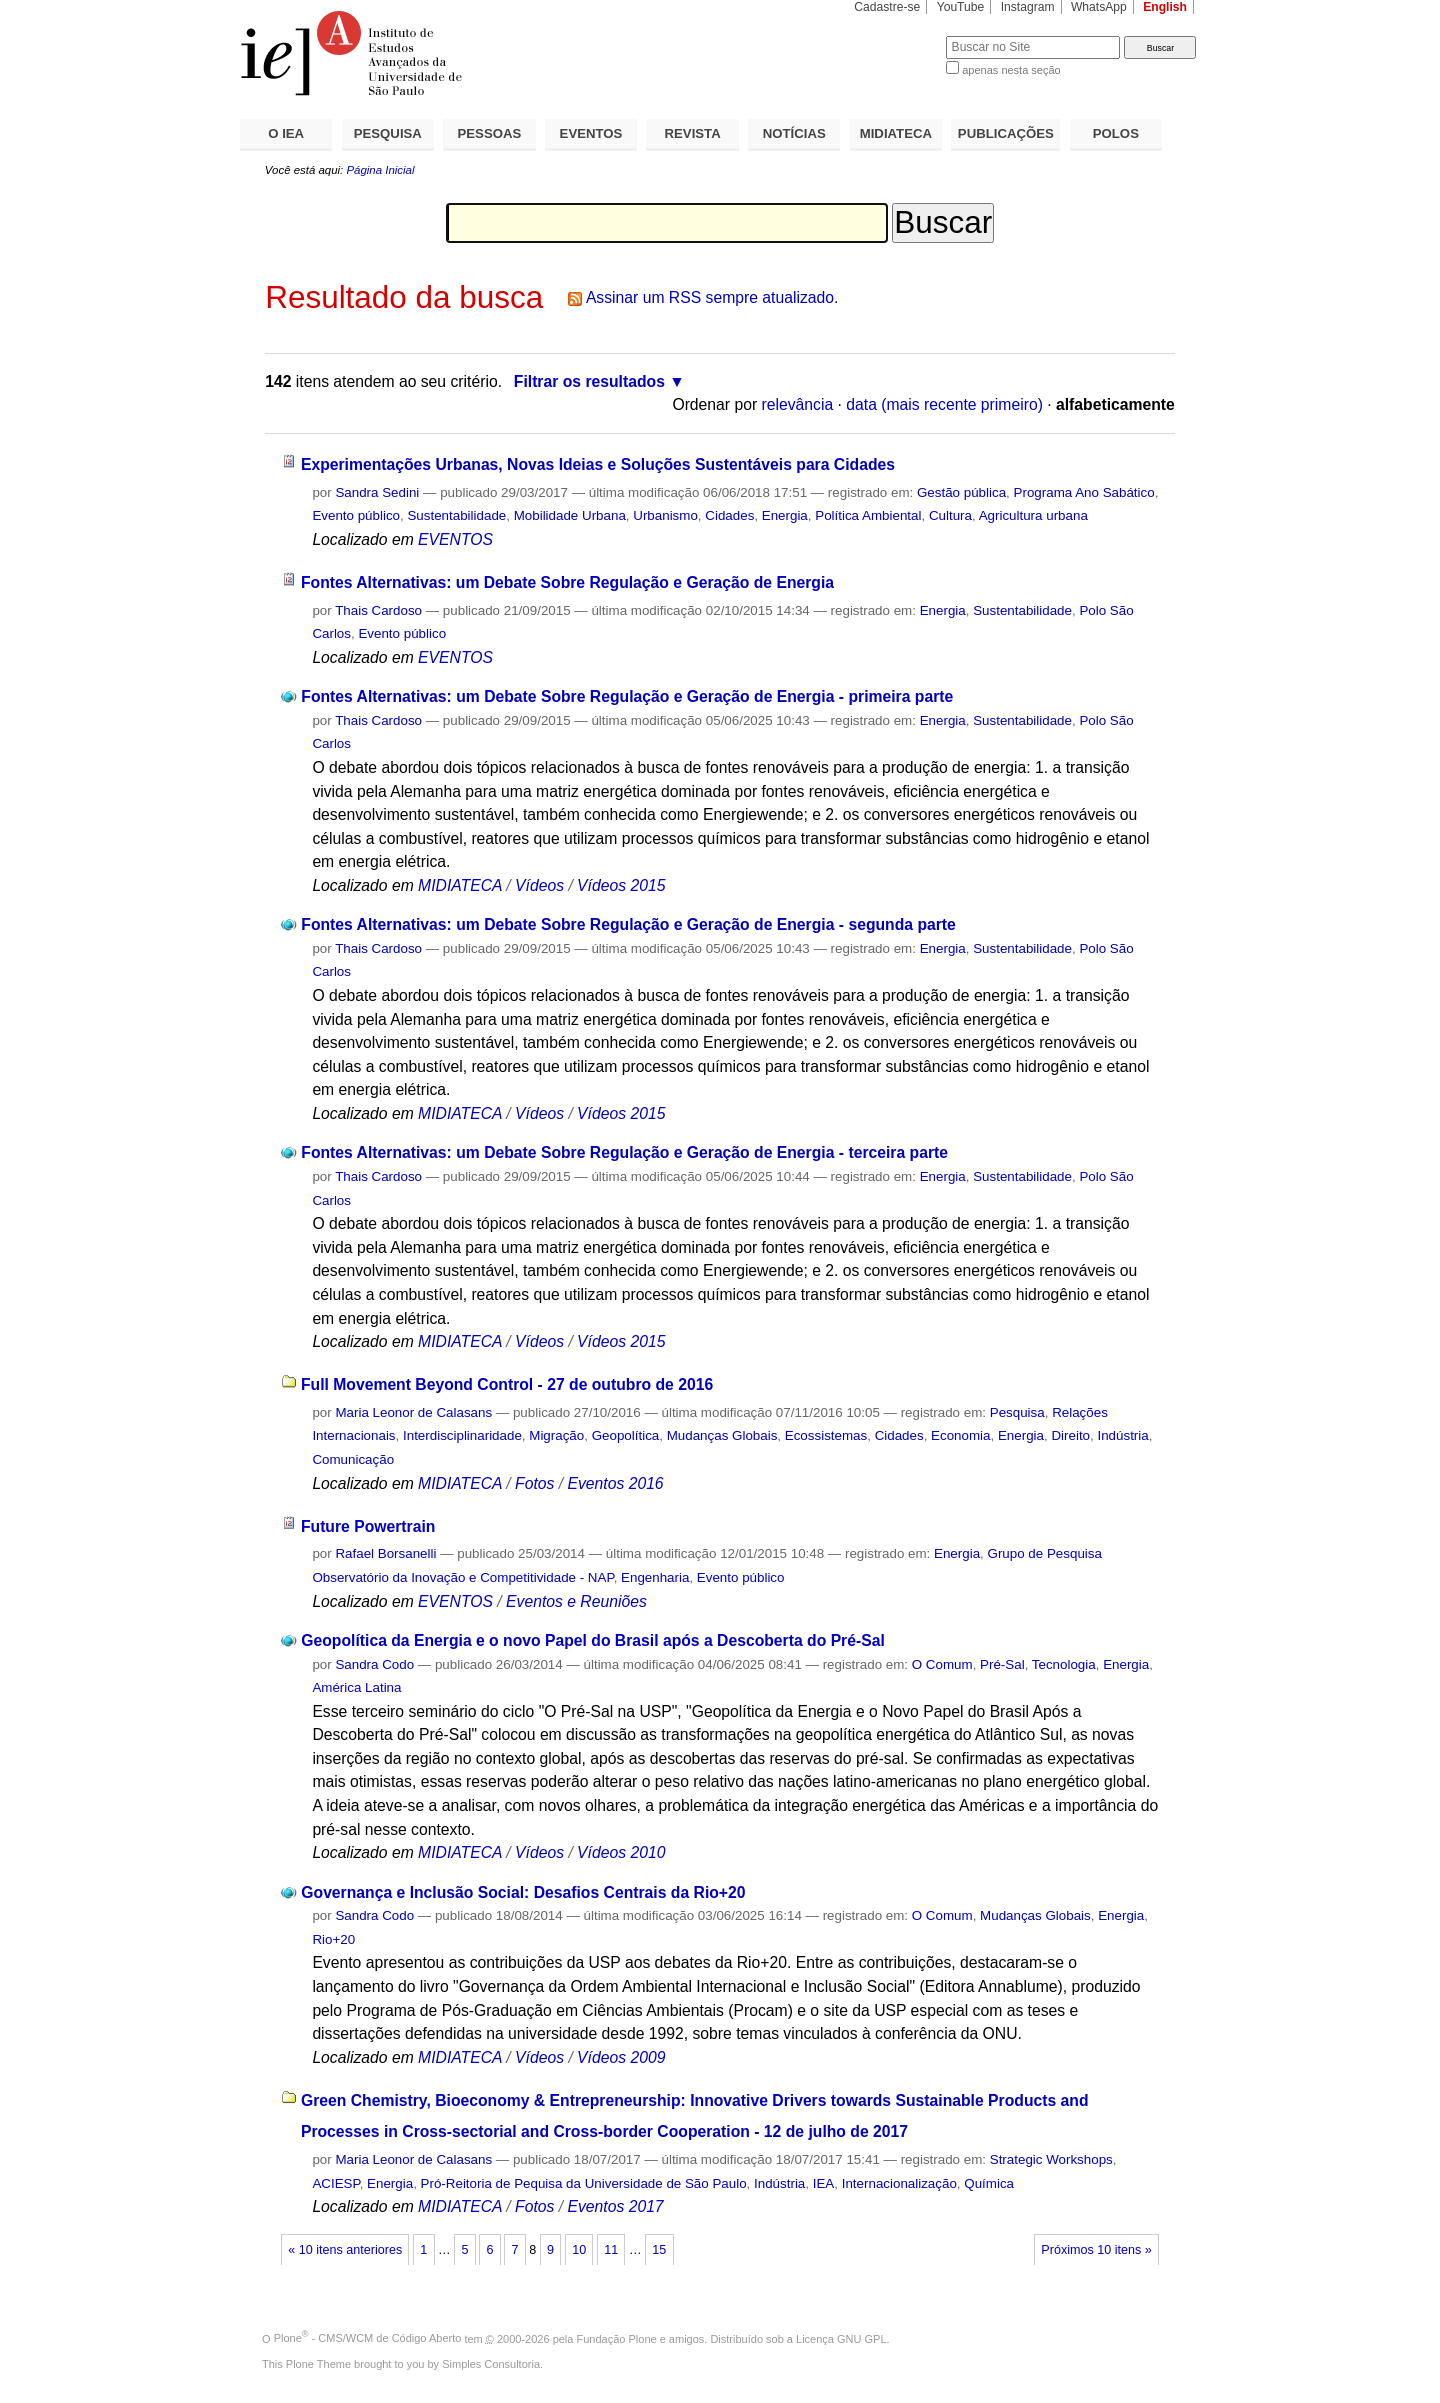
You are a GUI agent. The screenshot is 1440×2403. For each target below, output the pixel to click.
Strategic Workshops (1051, 2159)
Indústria (1122, 1435)
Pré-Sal (1002, 1664)
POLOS (1116, 133)
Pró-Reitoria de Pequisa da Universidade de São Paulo (584, 2183)
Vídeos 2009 (621, 2057)
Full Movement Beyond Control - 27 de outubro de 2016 (507, 1384)
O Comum (942, 1664)
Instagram (1028, 7)
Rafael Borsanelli (385, 1553)
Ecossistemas (826, 1435)
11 (611, 2250)
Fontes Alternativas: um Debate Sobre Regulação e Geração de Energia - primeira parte (627, 696)
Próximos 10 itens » (1096, 2250)
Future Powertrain (368, 1526)
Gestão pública (961, 492)
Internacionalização (899, 2183)
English (1165, 7)
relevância (798, 404)
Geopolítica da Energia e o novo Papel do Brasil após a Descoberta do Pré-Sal (593, 1640)
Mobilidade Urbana (570, 515)
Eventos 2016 (615, 1483)
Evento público (356, 515)
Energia (785, 515)
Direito (1070, 1435)
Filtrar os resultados (589, 381)
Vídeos (539, 885)
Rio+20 (333, 1939)
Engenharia (655, 1577)
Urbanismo (665, 515)
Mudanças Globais (722, 1435)
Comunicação (353, 1459)
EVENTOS (591, 133)
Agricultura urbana (1033, 515)
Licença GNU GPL (841, 2338)
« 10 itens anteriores (345, 2250)
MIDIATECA (896, 133)
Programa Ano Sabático (1084, 492)
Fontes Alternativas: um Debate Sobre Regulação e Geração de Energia (567, 582)
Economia (960, 1435)
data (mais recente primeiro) (944, 404)
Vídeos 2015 (621, 885)
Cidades (729, 515)
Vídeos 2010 (621, 1852)
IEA (824, 2183)
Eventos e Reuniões (576, 1601)
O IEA (286, 133)
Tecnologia (1064, 1664)
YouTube (961, 7)
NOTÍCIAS (794, 133)
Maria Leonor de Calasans (413, 1412)
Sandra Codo (374, 1664)
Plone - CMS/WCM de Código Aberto (368, 2338)
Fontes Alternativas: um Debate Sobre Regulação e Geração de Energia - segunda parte (628, 924)
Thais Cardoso (378, 610)
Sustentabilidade (456, 515)
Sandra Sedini (377, 492)
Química (989, 2183)
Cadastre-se (887, 7)
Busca (897, 35)
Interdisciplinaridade (462, 1435)
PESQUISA (388, 133)
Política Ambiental (868, 515)
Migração (556, 1435)
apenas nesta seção (1011, 70)
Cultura (950, 515)
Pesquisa (1017, 1412)
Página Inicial (380, 170)
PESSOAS (490, 133)
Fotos (534, 1483)
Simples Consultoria (491, 2364)
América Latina (356, 1687)
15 (659, 2250)
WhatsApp (1099, 7)
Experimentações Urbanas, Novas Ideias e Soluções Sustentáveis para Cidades (598, 464)
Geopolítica (626, 1435)
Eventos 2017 (615, 2206)
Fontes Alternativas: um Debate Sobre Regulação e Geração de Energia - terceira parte (624, 1152)
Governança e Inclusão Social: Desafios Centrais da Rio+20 (523, 1892)
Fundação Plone (617, 2338)
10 (579, 2250)
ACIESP (335, 2183)
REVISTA (693, 133)
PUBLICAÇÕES (1006, 133)
